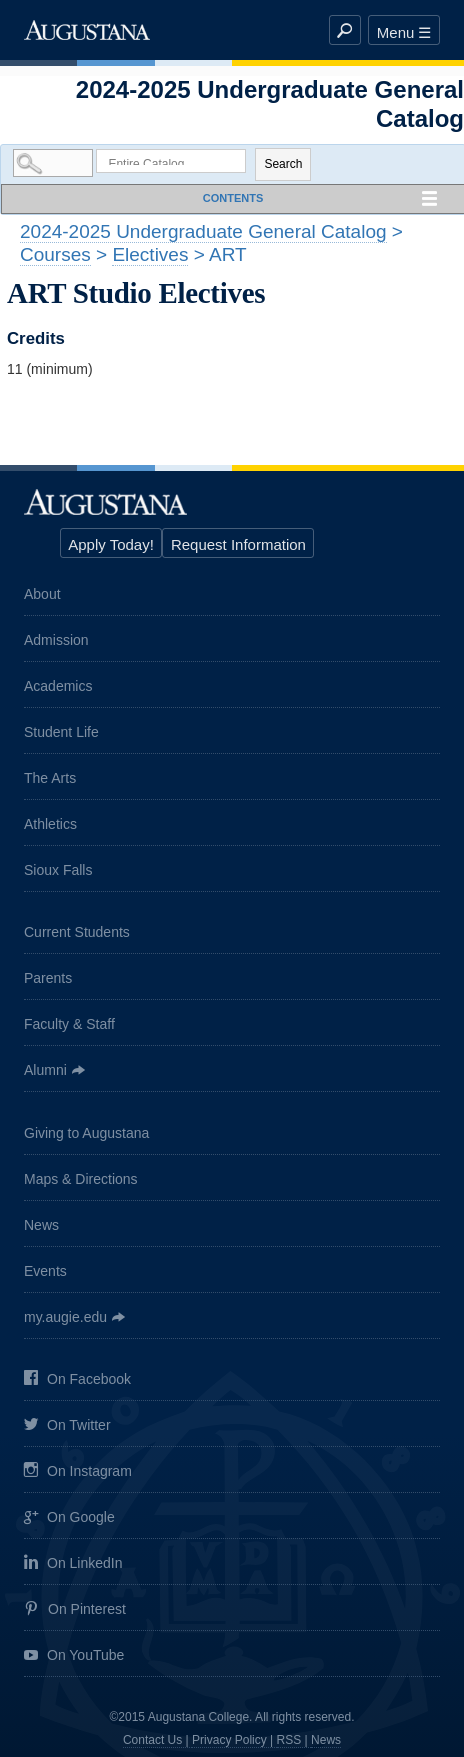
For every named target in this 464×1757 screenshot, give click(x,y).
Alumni (45, 1070)
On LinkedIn (73, 1563)
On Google (69, 1518)
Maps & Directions (81, 1179)
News (41, 1225)
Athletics (50, 824)
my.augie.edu (65, 1317)
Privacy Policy (229, 1740)
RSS (289, 1740)
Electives (150, 254)
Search (283, 164)
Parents (48, 978)
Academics (58, 686)
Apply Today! (111, 544)
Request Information (238, 544)
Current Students (77, 932)
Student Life (61, 732)
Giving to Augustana (86, 1133)
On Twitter (67, 1426)
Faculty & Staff (69, 1024)
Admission (56, 640)
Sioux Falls (58, 870)
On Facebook (77, 1379)
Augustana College (87, 30)
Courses (55, 254)
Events (45, 1271)
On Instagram (78, 1471)
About (42, 594)
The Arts (50, 778)
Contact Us (152, 1740)
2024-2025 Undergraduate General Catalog (203, 231)
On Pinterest (75, 1609)
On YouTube (74, 1656)
